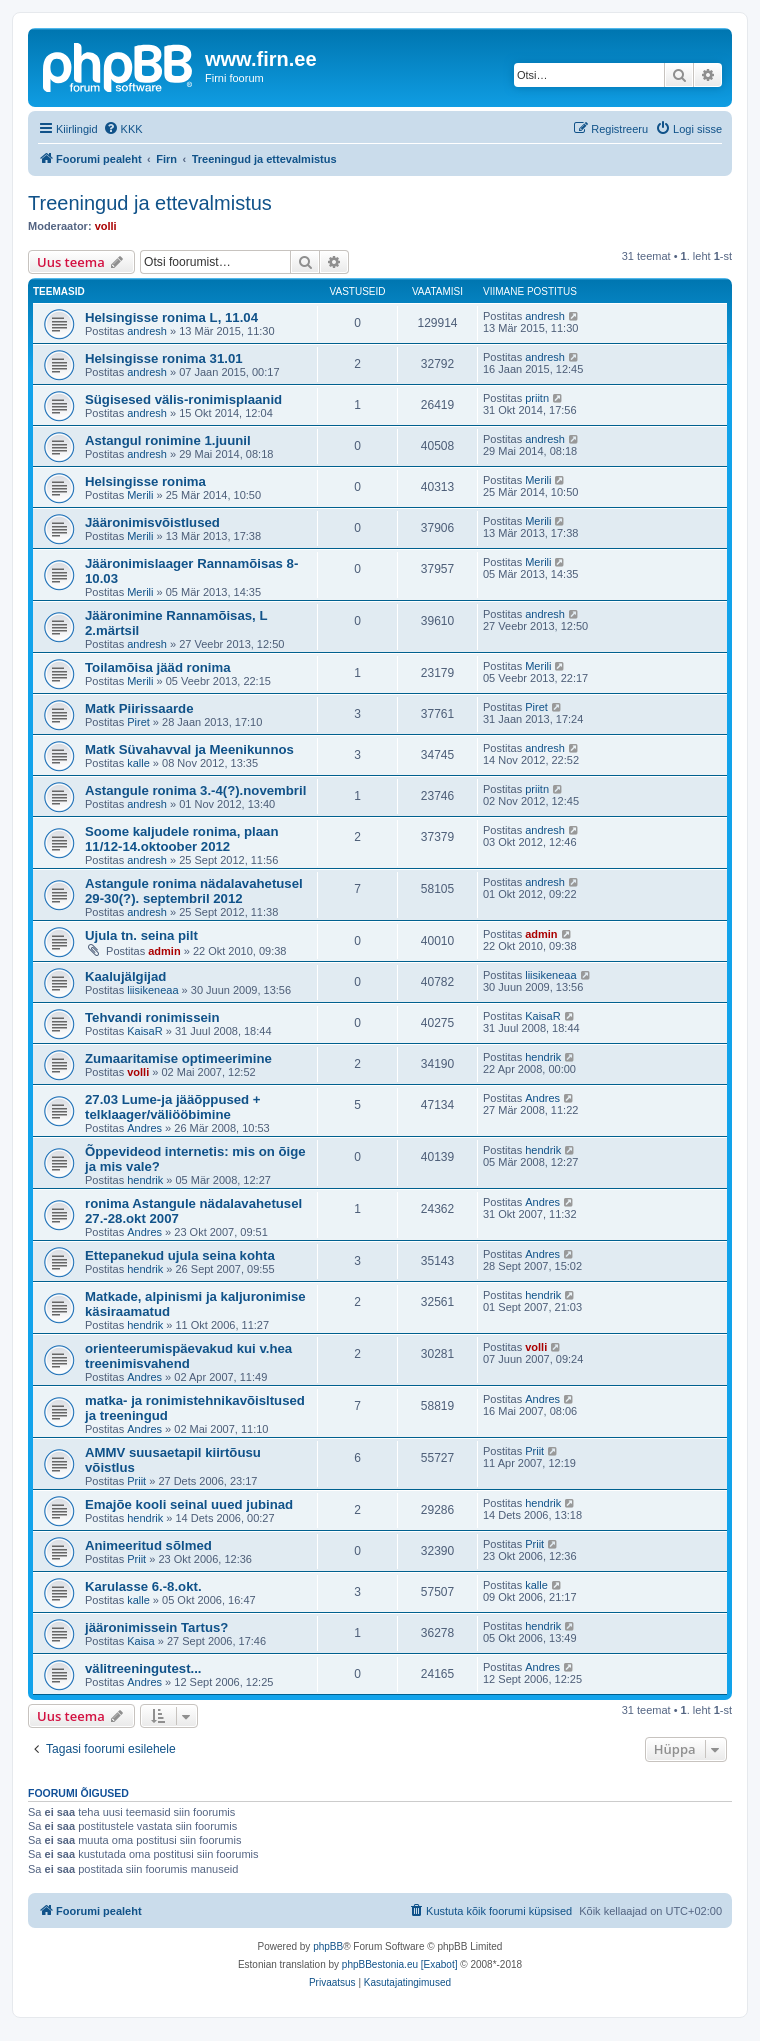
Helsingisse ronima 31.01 (164, 358)
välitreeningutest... (143, 1668)
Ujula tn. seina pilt (141, 935)
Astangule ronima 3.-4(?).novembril (195, 790)
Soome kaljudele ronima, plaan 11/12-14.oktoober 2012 (181, 839)
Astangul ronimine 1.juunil (168, 440)
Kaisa (141, 1641)
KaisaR (144, 1031)
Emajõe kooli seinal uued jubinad (189, 1504)
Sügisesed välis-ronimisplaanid (183, 399)
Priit (136, 1481)
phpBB (328, 1946)
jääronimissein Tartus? (156, 1627)
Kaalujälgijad (125, 976)
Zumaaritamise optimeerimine (178, 1058)
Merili (140, 495)
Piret (138, 722)
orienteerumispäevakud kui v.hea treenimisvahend (188, 1356)
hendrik (543, 1057)
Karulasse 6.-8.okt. (143, 1586)
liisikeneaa (152, 990)
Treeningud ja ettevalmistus (150, 203)
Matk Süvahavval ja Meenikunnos (189, 749)
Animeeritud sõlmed (148, 1545)
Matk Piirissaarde (139, 708)
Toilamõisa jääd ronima (158, 667)
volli (106, 226)
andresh (147, 331)
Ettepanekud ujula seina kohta (180, 1255)
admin (164, 951)
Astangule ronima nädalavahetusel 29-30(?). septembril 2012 (194, 891)
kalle (138, 763)
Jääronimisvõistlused (152, 522)
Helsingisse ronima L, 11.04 (171, 317)
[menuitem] (123, 129)
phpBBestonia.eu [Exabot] (400, 1964)
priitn (537, 398)
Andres (144, 1128)
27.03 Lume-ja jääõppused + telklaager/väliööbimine (173, 1107)
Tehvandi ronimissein (152, 1017)
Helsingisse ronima (145, 481)
